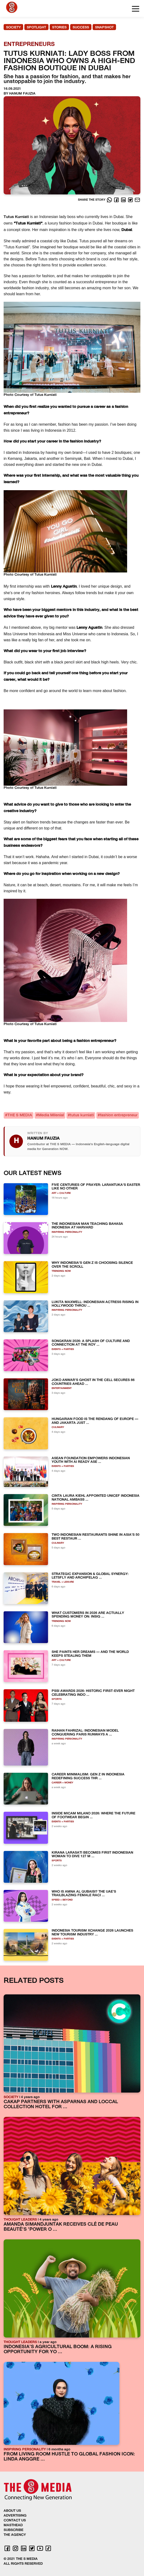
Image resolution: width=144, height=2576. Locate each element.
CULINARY (58, 1427)
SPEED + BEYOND (62, 1900)
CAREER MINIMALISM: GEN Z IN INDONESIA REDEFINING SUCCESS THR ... (88, 1776)
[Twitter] (130, 200)
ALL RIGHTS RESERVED (23, 2564)
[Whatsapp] (109, 200)
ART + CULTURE (61, 1193)
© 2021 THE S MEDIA (21, 2559)
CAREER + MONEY (62, 1782)
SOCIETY (13, 27)
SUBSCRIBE (13, 2530)
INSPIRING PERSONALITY (67, 1232)
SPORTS (57, 1699)
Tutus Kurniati (16, 217)
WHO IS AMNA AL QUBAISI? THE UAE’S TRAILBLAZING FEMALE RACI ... (84, 1893)
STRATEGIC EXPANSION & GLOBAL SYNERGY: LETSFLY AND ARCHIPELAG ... (90, 1576)
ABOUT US (12, 2511)
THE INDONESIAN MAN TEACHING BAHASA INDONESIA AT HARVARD (87, 1225)
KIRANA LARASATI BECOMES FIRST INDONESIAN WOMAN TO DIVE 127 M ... (92, 1854)
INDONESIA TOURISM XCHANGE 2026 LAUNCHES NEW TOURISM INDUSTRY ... (92, 1932)
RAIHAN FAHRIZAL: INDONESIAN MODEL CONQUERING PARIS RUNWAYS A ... (85, 1732)
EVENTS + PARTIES (63, 1349)
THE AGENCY (15, 2535)
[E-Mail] (137, 200)
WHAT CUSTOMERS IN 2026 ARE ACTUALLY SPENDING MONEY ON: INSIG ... (88, 1615)
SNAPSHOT (104, 27)
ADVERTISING (15, 2516)
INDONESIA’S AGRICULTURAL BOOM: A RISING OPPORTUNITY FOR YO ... (58, 2349)
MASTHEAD (13, 2525)
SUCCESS (81, 27)
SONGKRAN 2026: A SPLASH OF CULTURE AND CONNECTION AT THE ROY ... (91, 1343)
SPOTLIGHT (36, 27)
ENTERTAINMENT (62, 1388)
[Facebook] (116, 200)
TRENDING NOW (61, 1271)
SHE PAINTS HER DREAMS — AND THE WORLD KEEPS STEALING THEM (90, 1653)
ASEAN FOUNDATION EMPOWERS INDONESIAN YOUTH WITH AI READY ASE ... (91, 1460)
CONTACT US (15, 2520)
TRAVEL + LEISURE (63, 1582)
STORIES (59, 27)
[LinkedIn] (123, 200)
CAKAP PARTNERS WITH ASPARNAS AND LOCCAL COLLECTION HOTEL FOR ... (61, 2104)
